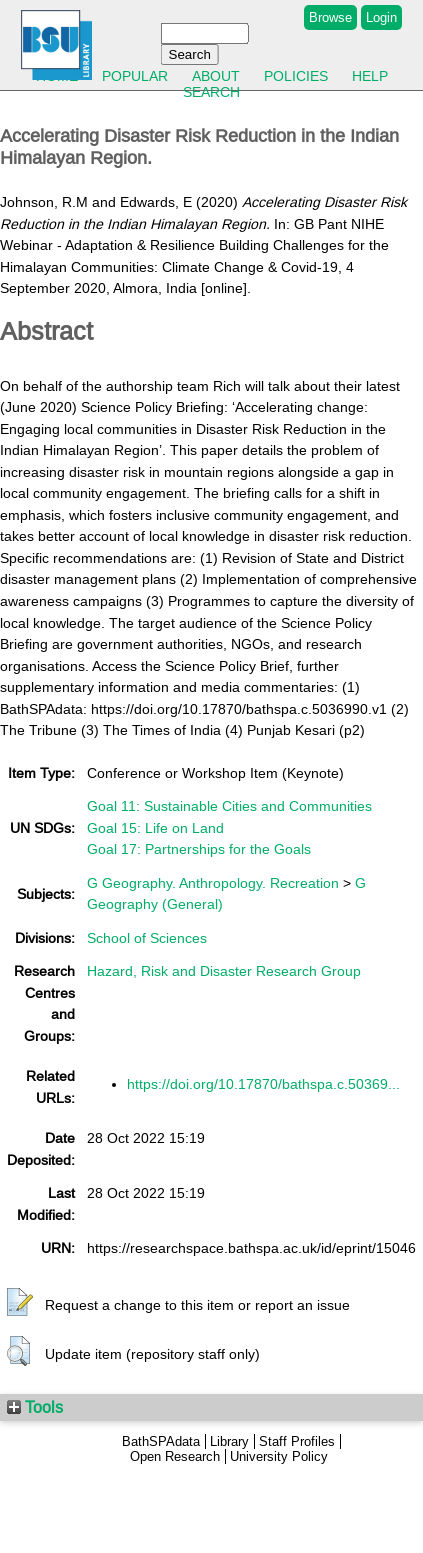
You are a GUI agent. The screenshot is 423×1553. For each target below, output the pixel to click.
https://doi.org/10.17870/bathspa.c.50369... (263, 1084)
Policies (296, 76)
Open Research (175, 1456)
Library (229, 1441)
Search (211, 92)
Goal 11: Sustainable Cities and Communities (229, 806)
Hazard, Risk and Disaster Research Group (224, 971)
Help (370, 76)
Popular (135, 76)
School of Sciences (147, 938)
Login (381, 17)
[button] (20, 1303)
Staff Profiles (297, 1441)
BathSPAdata (161, 1441)
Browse (330, 17)
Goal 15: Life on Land (155, 828)
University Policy (279, 1456)
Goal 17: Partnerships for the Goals (199, 849)
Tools (35, 1407)
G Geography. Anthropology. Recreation (213, 883)
